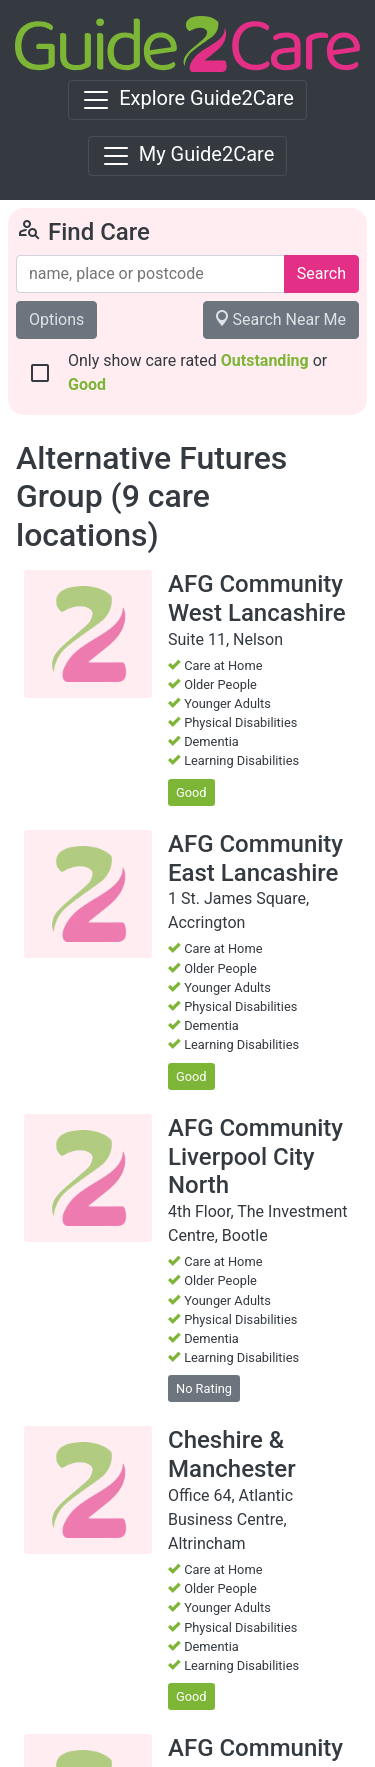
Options (56, 319)
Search (321, 273)
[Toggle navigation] (187, 100)
